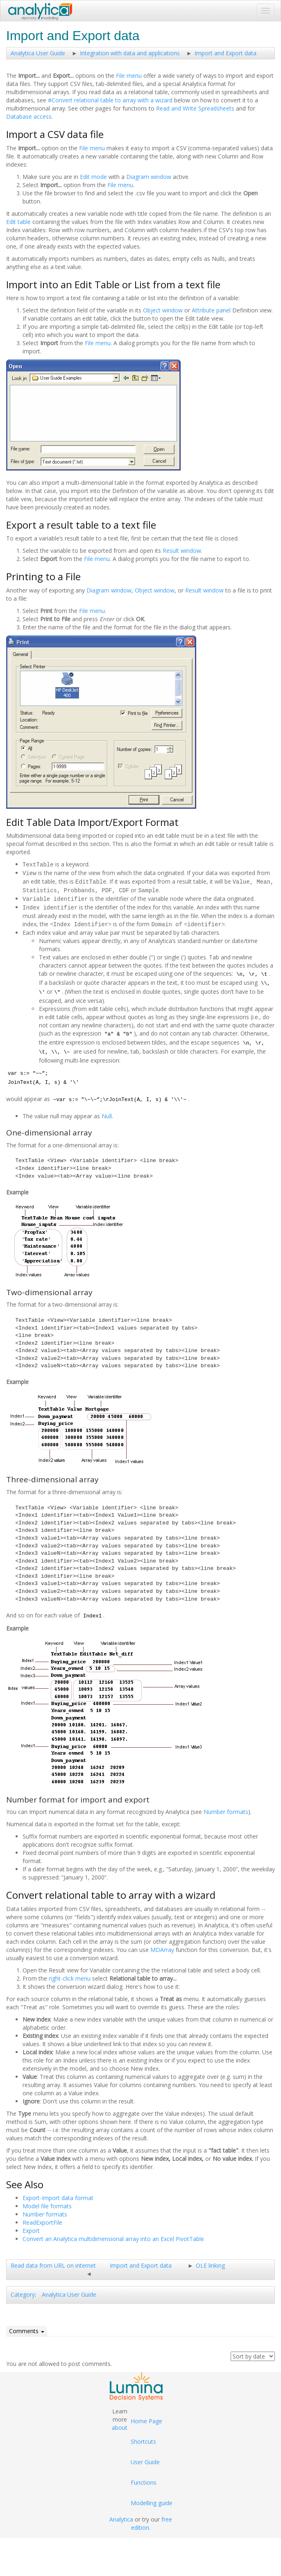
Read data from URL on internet (53, 2262)
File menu (129, 75)
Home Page (146, 2418)
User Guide (145, 2459)
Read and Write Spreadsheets (195, 108)
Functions (143, 2479)
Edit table (18, 222)
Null (107, 1113)
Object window (163, 310)
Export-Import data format (58, 2195)
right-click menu (70, 1975)
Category (23, 2292)
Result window (182, 550)
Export (31, 2228)
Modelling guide (151, 2500)
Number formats (226, 1809)
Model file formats (47, 2203)
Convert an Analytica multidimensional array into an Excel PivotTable (113, 2236)
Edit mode (93, 177)
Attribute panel (211, 310)
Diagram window (148, 177)
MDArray (162, 1947)
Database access (29, 116)
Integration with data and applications (130, 53)
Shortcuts (143, 2439)
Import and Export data (225, 53)
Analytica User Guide (38, 53)
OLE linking (210, 2262)
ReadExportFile (42, 2219)
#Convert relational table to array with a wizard (110, 100)
